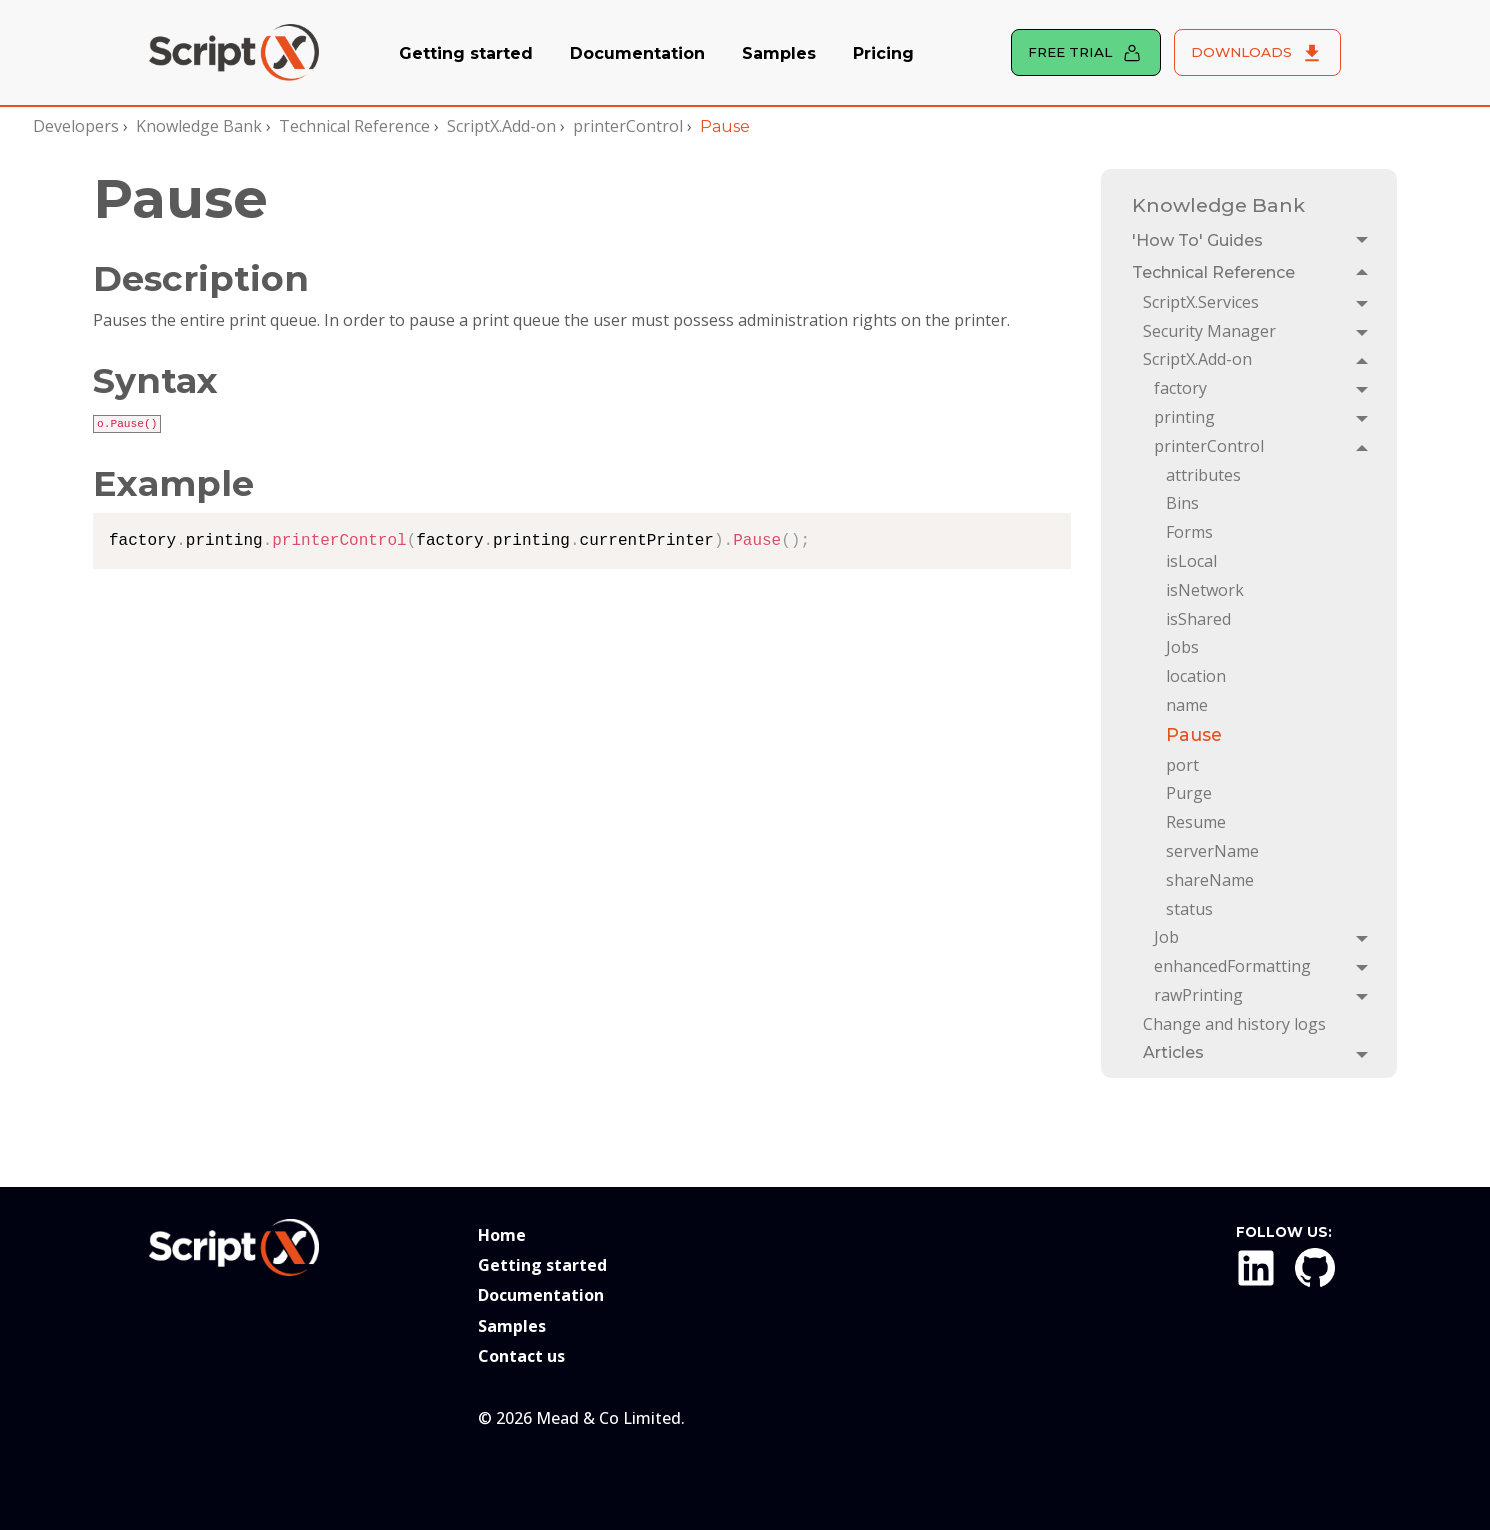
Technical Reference (354, 126)
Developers (76, 126)
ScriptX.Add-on (501, 126)
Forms (1189, 532)
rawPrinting (1198, 995)
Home (502, 1235)
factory (1180, 388)
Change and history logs (1234, 1024)
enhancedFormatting (1232, 966)
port (1182, 765)
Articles (1173, 1052)
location (1196, 676)
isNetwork (1205, 590)
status (1189, 909)
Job (1166, 937)
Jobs (1182, 647)
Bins (1182, 503)
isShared (1198, 619)
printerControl (628, 126)
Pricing (883, 53)
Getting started (466, 53)
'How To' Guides (1197, 240)
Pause (1194, 734)
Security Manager (1209, 331)
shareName (1210, 880)
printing (1184, 417)
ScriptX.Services (1201, 302)
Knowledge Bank (199, 126)
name (1187, 705)
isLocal (1191, 561)
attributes (1203, 475)
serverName (1212, 851)
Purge (1189, 793)
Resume (1196, 822)
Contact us (521, 1356)
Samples (779, 53)
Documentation (637, 53)
